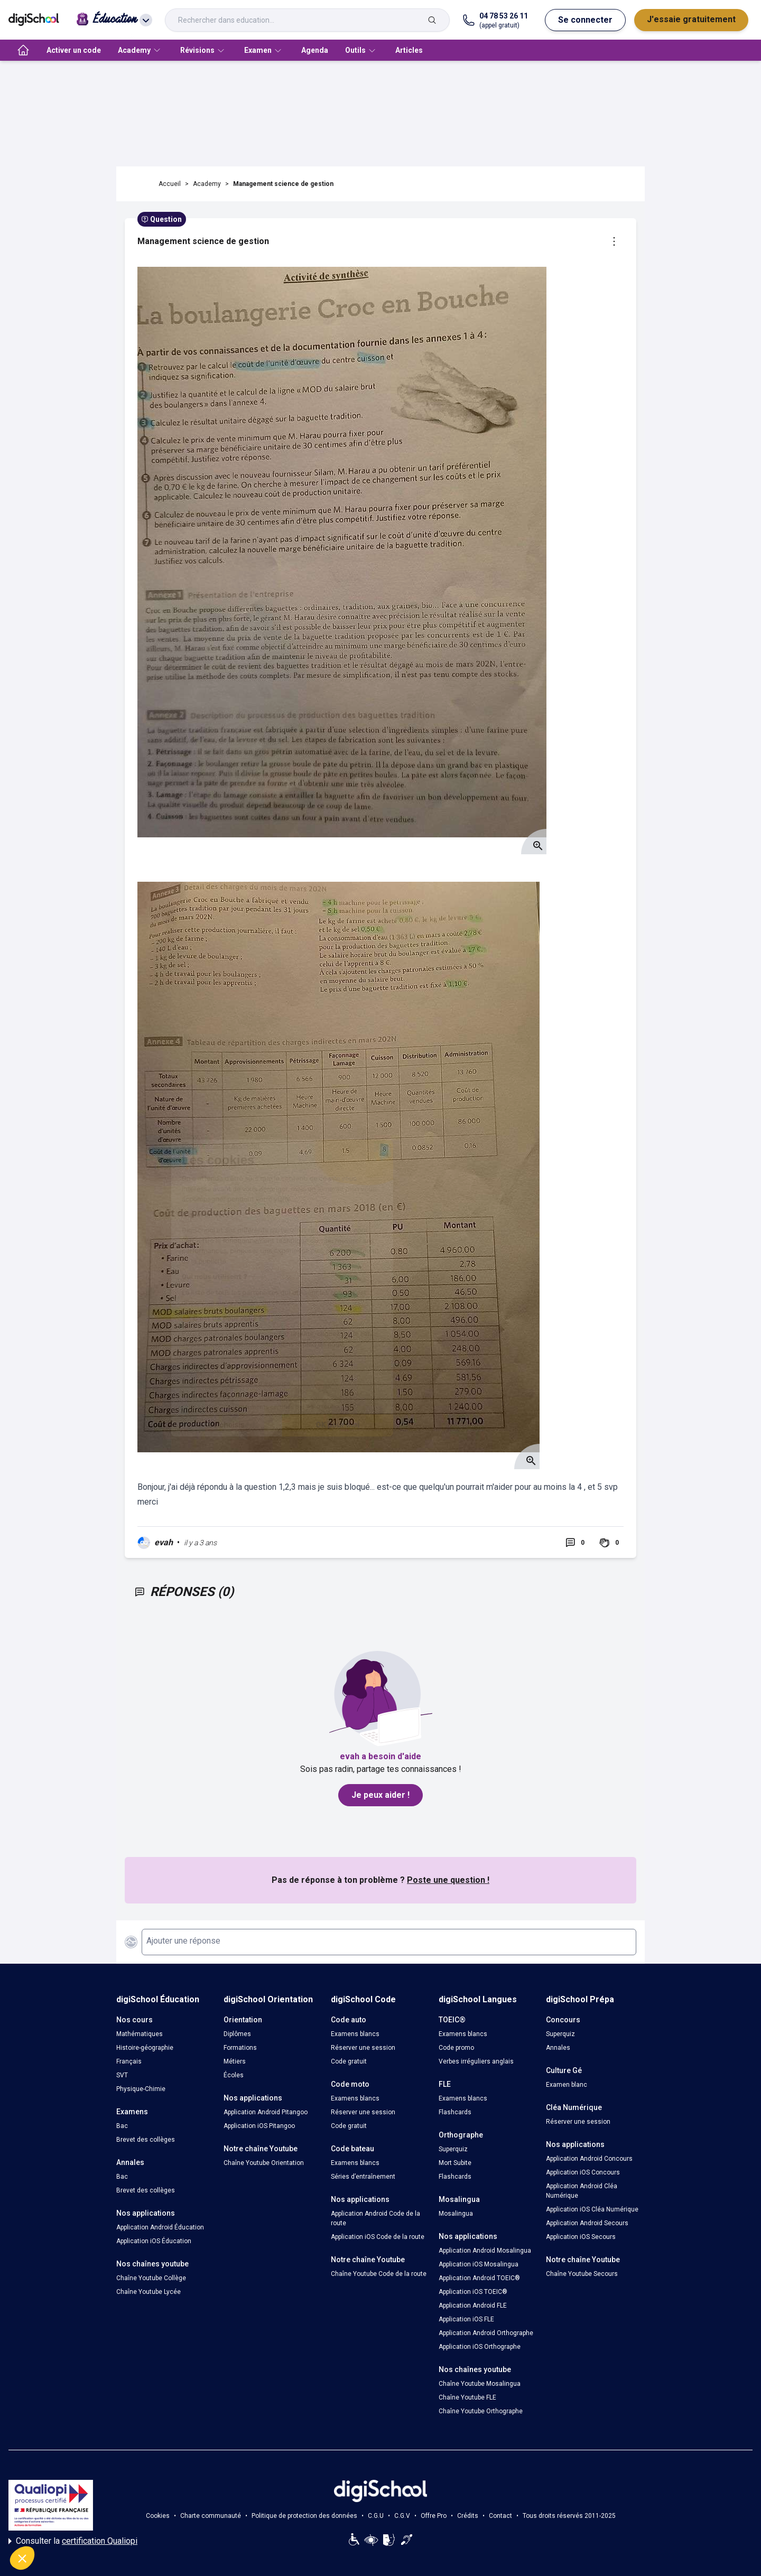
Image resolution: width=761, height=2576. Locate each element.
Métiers (235, 2061)
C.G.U (376, 2515)
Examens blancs (355, 2034)
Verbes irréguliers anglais (476, 2061)
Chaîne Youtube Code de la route (378, 2274)
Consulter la (72, 2541)
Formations (240, 2047)
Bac (122, 2126)
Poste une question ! (448, 1880)
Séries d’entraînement (363, 2176)
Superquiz (453, 2149)
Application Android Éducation (160, 2227)
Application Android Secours (587, 2223)
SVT (122, 2075)
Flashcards (455, 2112)
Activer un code (74, 50)
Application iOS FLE (466, 2319)
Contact (500, 2515)
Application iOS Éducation (153, 2241)
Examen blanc (566, 2084)
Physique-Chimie (140, 2089)
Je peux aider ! (380, 1795)
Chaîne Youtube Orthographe (481, 2411)
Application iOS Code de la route (377, 2237)
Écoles (234, 2075)
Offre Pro (434, 2515)
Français (129, 2061)
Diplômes (237, 2034)
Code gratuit (349, 2061)
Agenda (314, 50)
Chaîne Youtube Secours (582, 2274)
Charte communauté (210, 2515)
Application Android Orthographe (486, 2333)
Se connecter (585, 20)
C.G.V (402, 2515)
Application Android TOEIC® (479, 2278)
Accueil (170, 184)
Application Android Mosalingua (485, 2250)
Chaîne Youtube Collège (151, 2278)
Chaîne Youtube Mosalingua (480, 2383)
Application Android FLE (473, 2305)
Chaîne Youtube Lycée (148, 2291)
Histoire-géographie (144, 2047)
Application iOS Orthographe (480, 2346)
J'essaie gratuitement (691, 19)
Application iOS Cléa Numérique (592, 2209)
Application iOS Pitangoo (259, 2126)
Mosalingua (456, 2213)
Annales (558, 2047)
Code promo (456, 2047)
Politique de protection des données (304, 2515)
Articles (409, 50)
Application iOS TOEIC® (473, 2291)
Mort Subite (455, 2163)
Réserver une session (363, 2047)
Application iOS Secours (581, 2237)
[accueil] (23, 50)
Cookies (158, 2515)
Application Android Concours (589, 2158)
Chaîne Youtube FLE (467, 2397)
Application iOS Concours (583, 2172)
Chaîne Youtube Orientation (264, 2163)
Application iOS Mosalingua (478, 2264)
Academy (207, 184)
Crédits (467, 2515)
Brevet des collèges (145, 2139)
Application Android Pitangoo (266, 2112)
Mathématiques (139, 2034)
